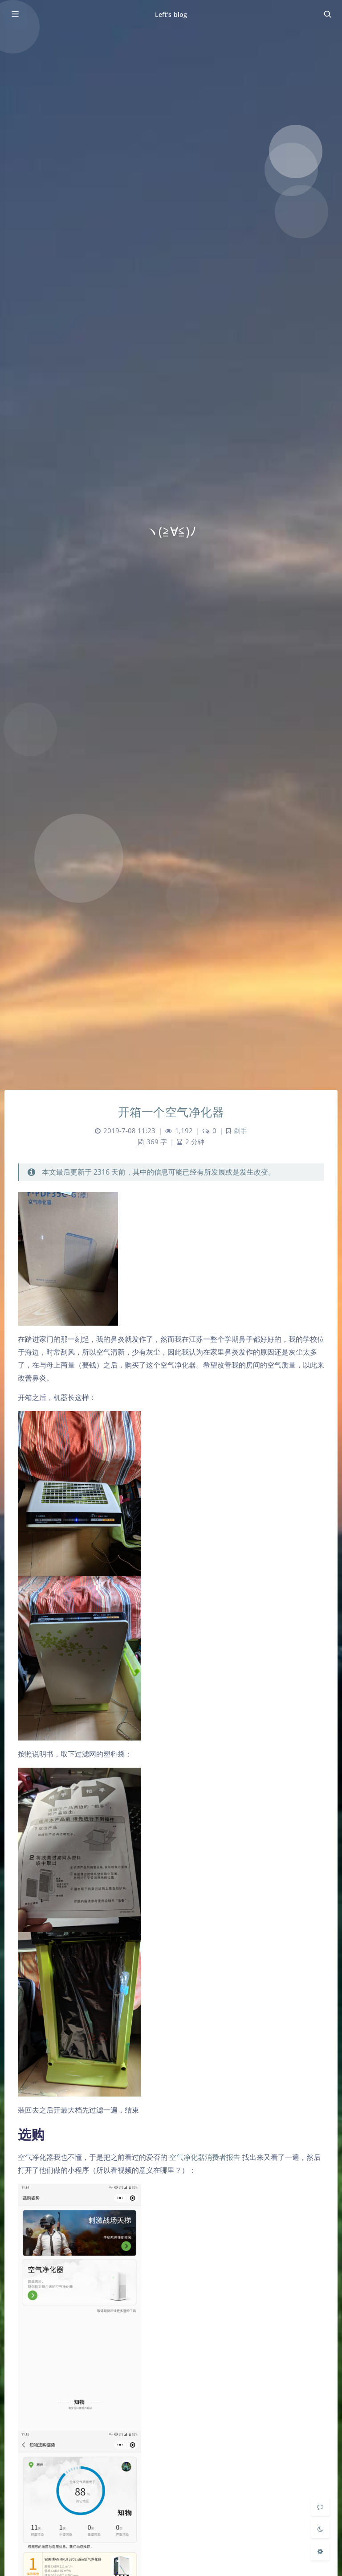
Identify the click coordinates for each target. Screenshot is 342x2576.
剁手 (240, 1130)
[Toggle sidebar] (14, 14)
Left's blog (171, 14)
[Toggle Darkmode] (320, 2528)
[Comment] (320, 2506)
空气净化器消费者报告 (204, 2157)
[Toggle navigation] (327, 14)
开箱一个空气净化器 (171, 1112)
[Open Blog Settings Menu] (320, 2551)
